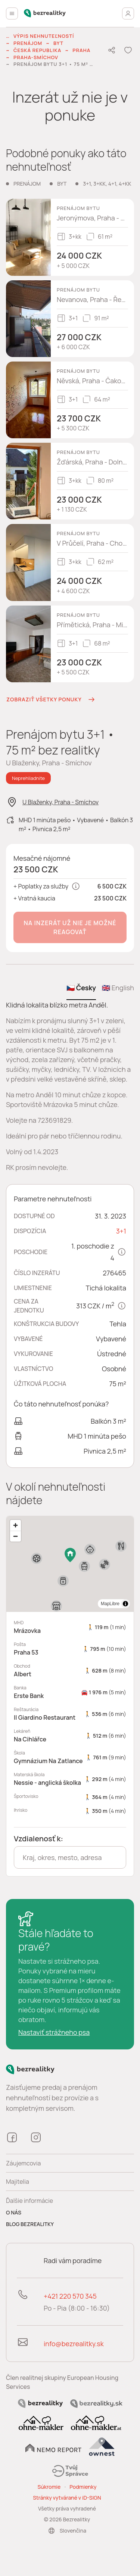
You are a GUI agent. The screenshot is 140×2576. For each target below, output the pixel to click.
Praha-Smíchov (35, 57)
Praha (81, 50)
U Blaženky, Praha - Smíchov (60, 802)
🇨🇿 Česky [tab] (81, 987)
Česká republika (37, 50)
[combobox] (70, 1857)
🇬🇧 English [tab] (118, 987)
